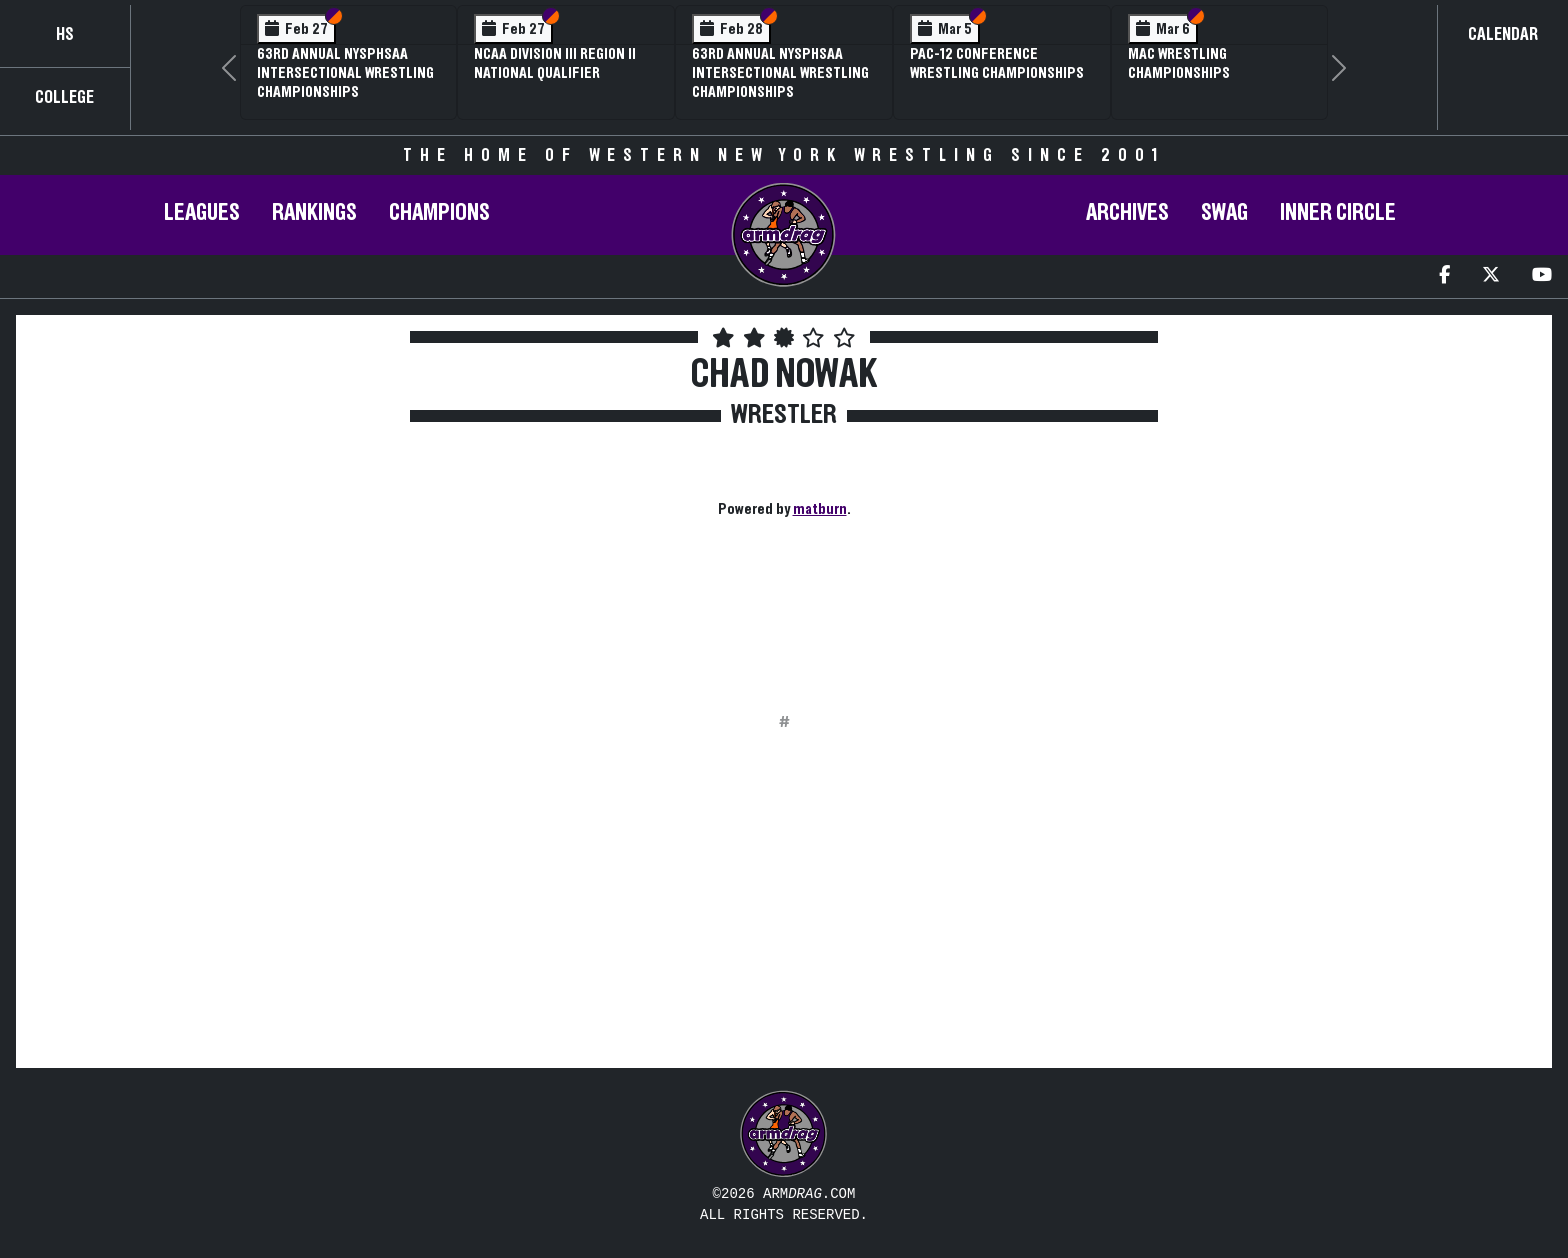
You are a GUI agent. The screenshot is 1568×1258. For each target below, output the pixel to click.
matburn (820, 509)
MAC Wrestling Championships (1179, 63)
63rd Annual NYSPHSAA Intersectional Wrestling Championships (345, 73)
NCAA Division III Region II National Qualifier (555, 63)
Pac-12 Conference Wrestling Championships (997, 63)
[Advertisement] (211, 519)
